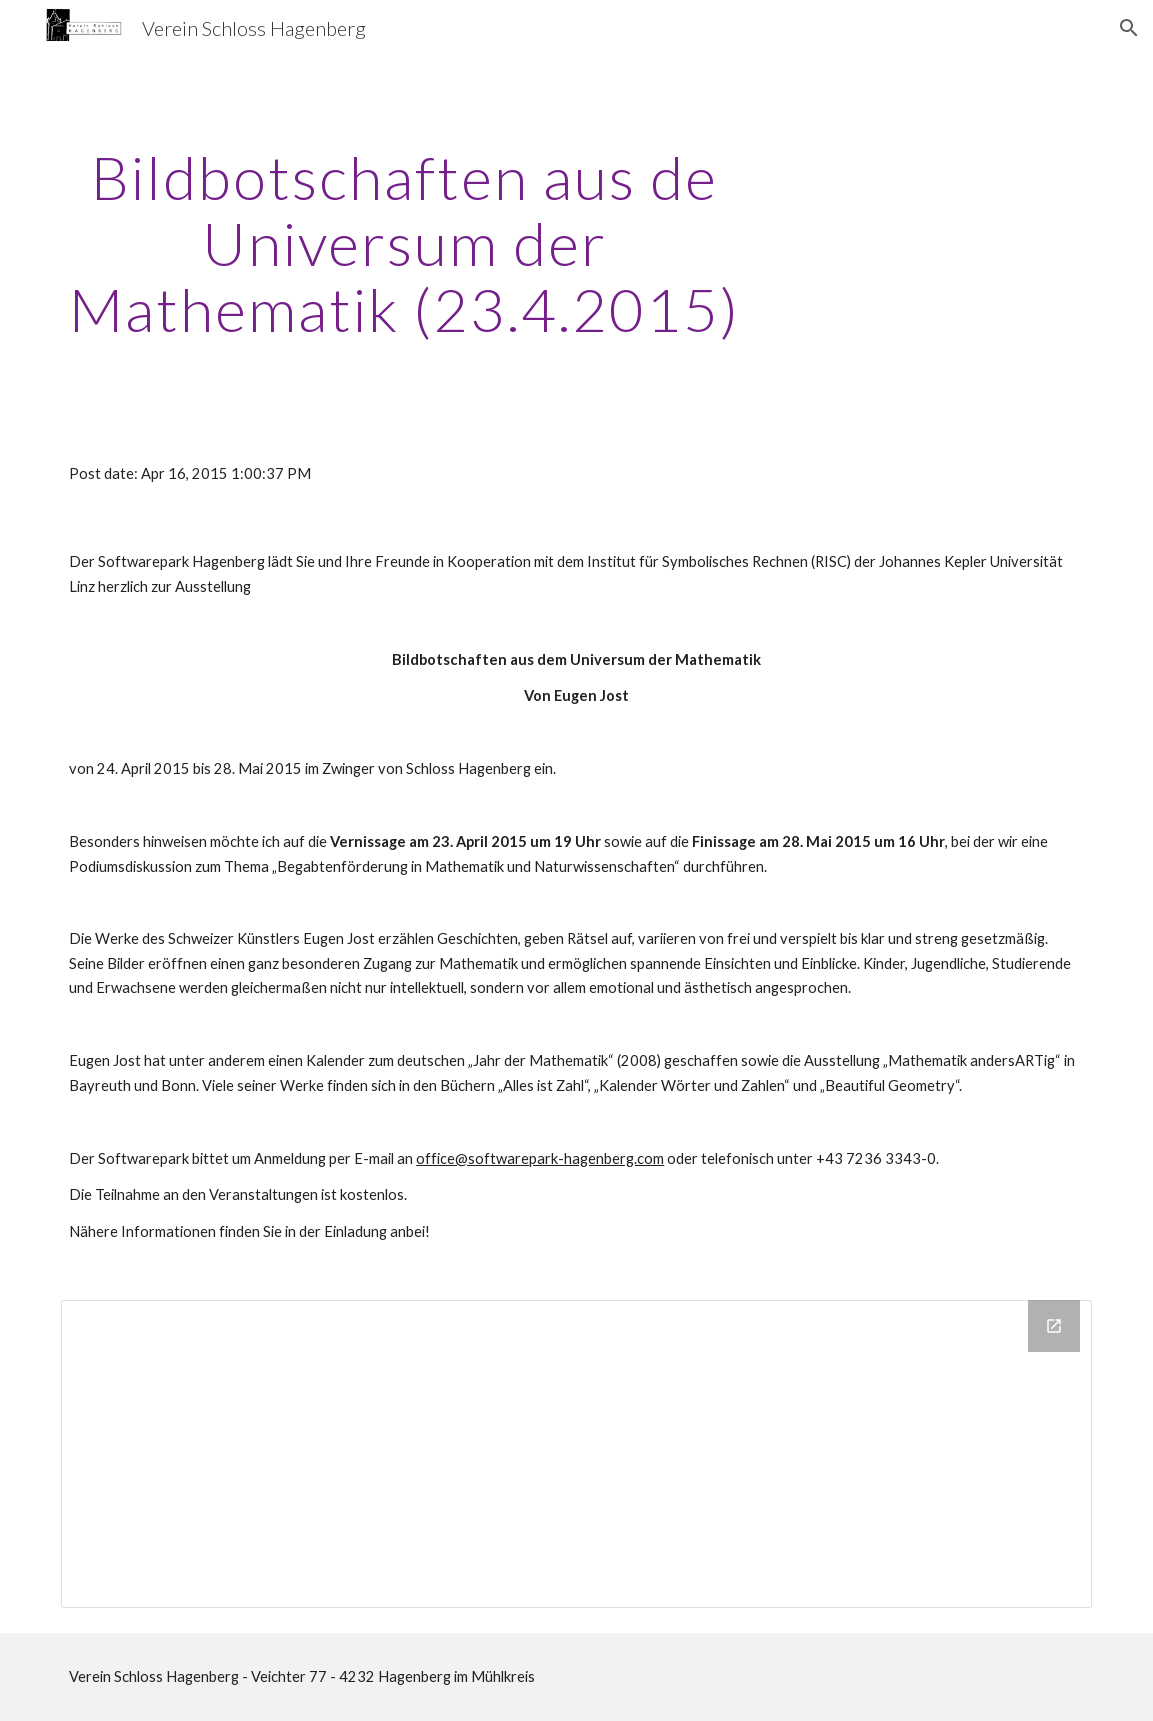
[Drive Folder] (576, 1454)
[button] (1129, 28)
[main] (404, 243)
